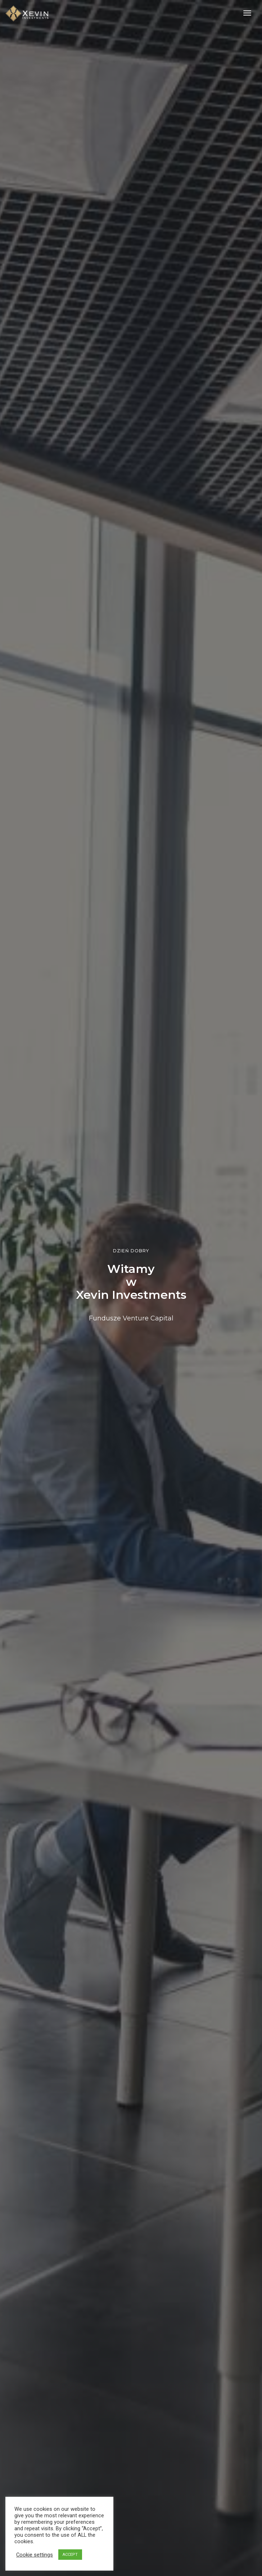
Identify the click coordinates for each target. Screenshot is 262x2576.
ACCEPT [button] (70, 2554)
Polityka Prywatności (139, 2561)
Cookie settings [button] (34, 2555)
